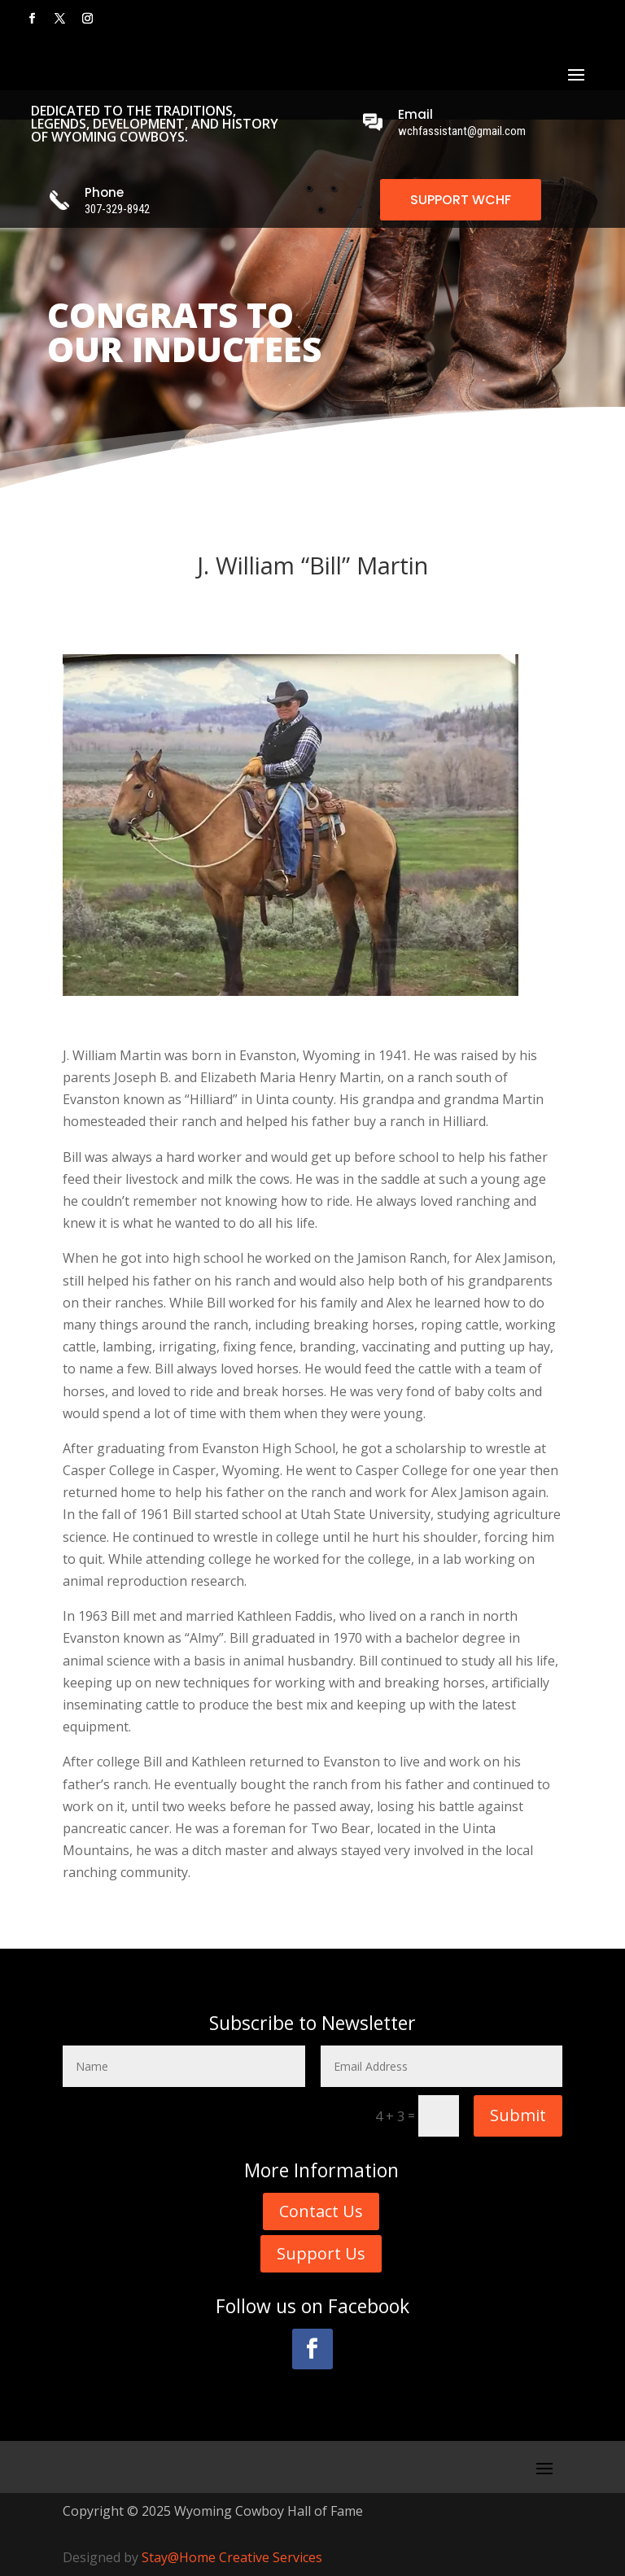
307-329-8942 (117, 209)
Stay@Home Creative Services (232, 2557)
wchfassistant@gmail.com (462, 131)
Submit (518, 2115)
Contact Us (321, 2211)
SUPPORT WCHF (460, 199)
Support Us (321, 2253)
